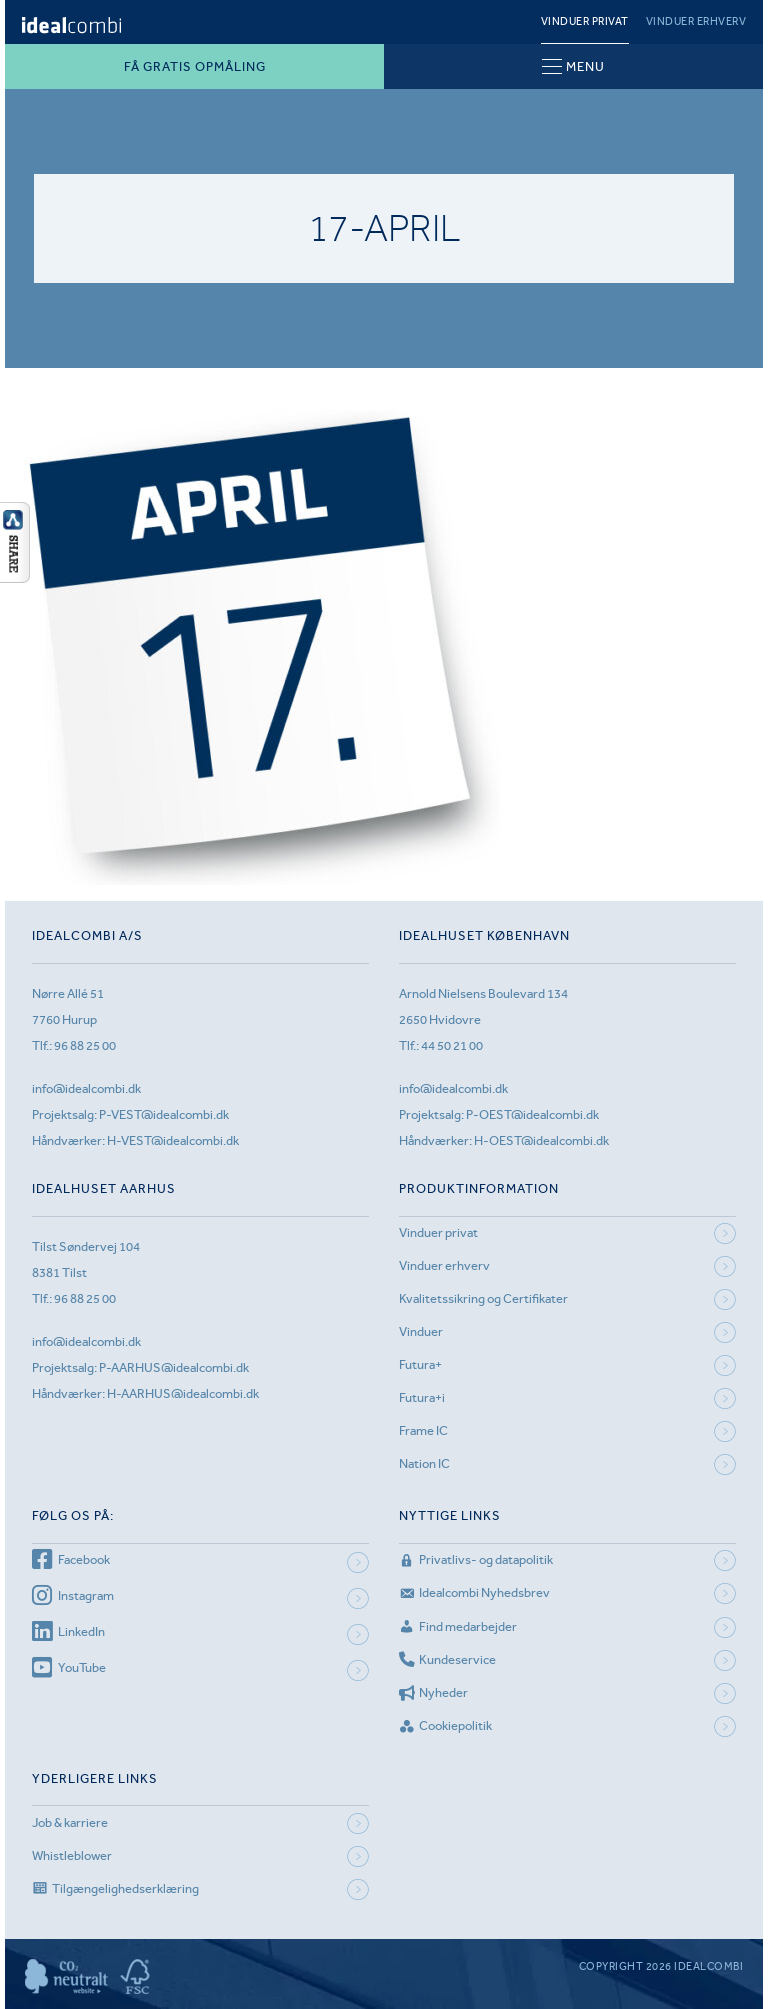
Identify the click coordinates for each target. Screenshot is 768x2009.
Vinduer (421, 1331)
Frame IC (423, 1430)
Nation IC (424, 1463)
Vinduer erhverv (696, 21)
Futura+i (422, 1397)
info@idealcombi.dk (86, 1088)
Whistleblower (72, 1855)
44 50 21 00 (452, 1045)
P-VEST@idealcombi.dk (164, 1114)
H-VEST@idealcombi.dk (173, 1140)
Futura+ (420, 1364)
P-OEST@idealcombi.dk (532, 1114)
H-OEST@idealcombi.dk (541, 1140)
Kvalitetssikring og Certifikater (483, 1298)
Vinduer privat (585, 21)
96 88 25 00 (85, 1045)
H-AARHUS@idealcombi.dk (183, 1393)
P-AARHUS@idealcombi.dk (174, 1367)
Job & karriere (70, 1822)
